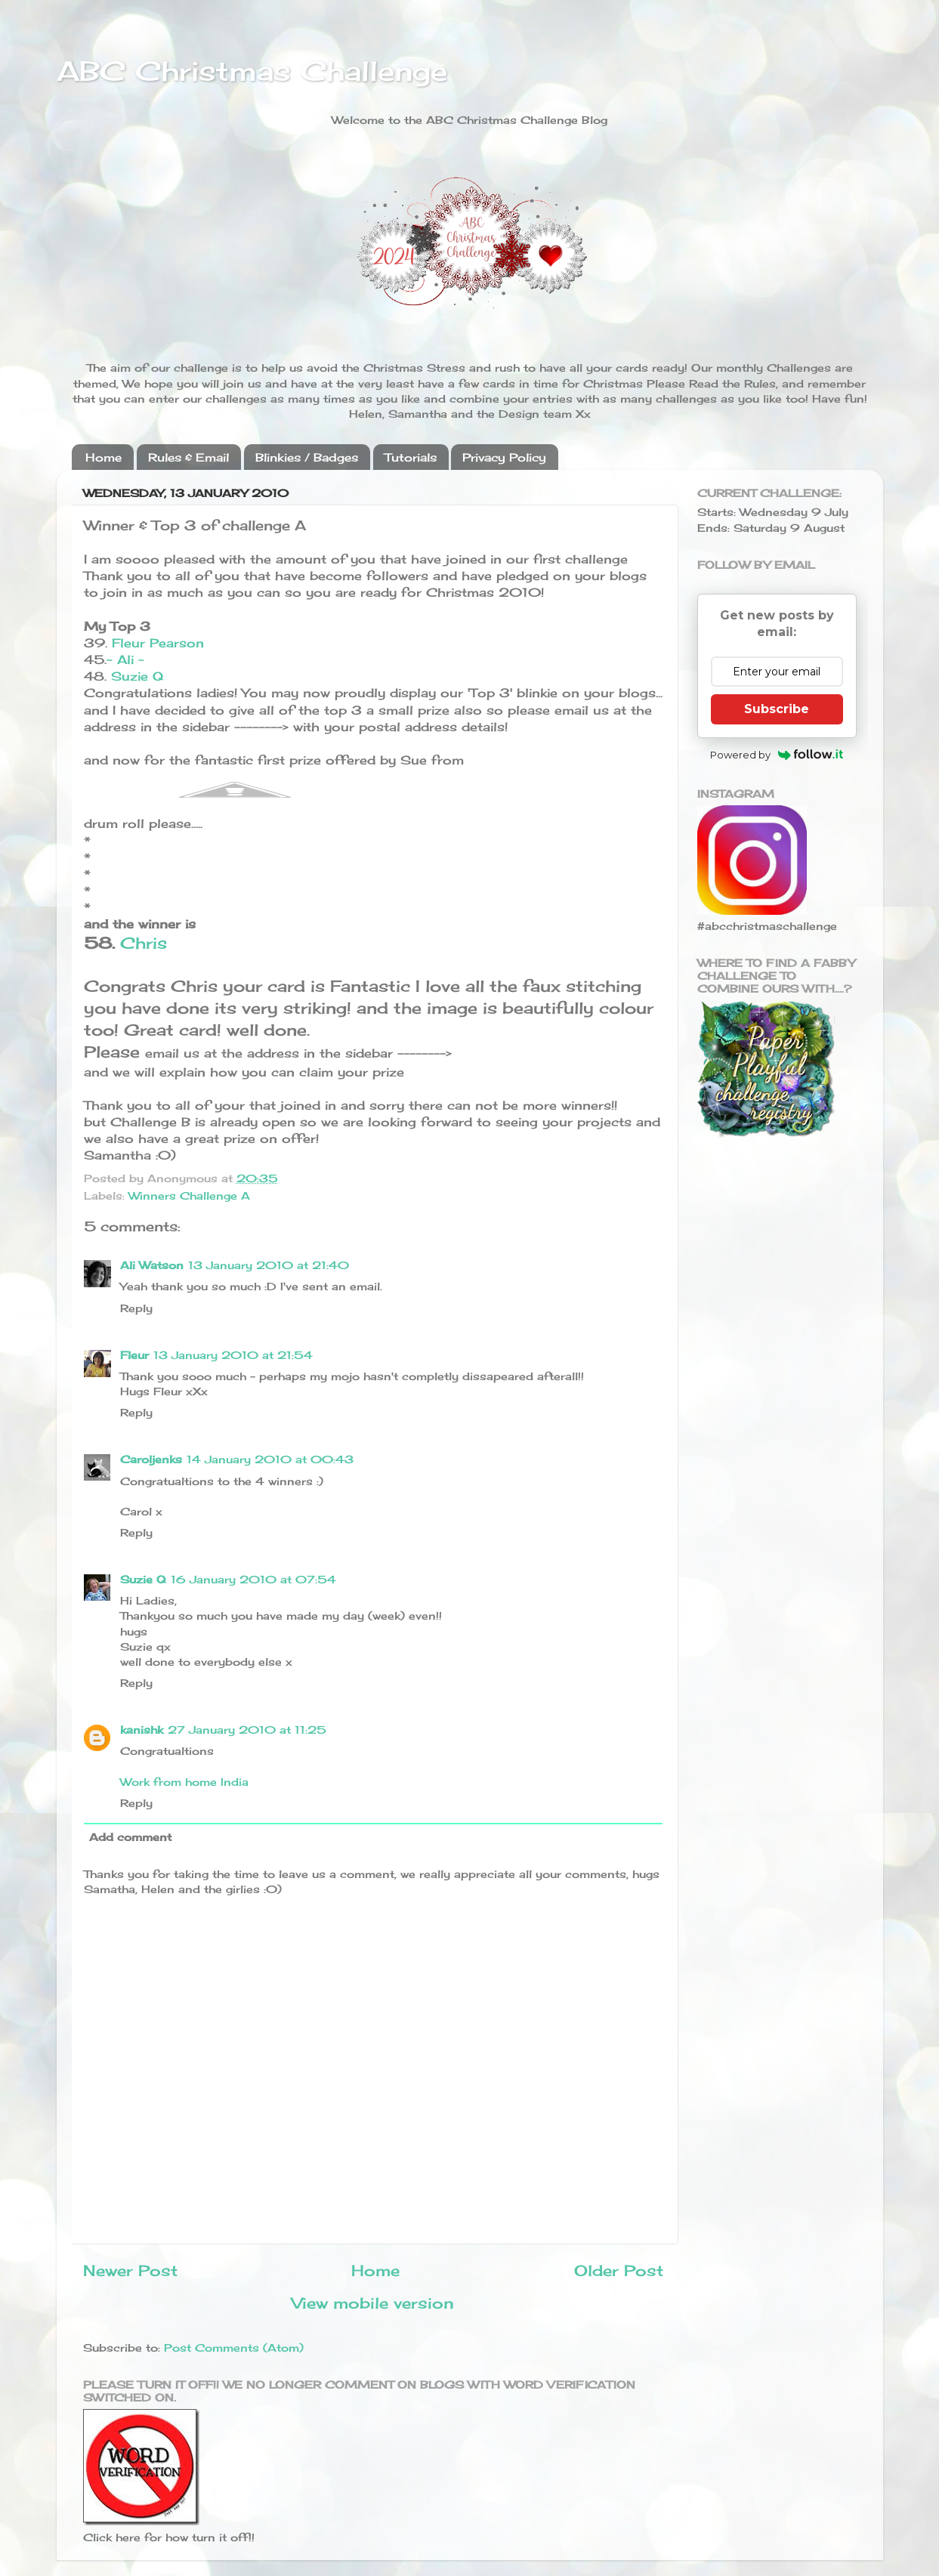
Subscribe (776, 709)
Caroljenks (151, 1459)
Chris (143, 943)
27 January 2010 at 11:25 (247, 1729)
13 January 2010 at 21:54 (233, 1354)
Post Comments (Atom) (234, 2347)
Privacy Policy (504, 457)
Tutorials (411, 457)
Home (103, 457)
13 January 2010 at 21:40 (268, 1265)
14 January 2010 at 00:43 (270, 1459)
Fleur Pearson (158, 642)
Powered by (777, 755)
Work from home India (184, 1781)
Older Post (618, 2270)
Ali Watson (152, 1265)
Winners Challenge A (189, 1195)
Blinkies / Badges (306, 457)
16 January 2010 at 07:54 (253, 1579)
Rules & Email (188, 457)
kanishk (141, 1729)
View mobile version (373, 2302)
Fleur (134, 1354)
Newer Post (130, 2270)
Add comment (130, 1836)
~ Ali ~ (125, 659)
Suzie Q (137, 676)
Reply (136, 1308)
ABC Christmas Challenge (252, 71)
